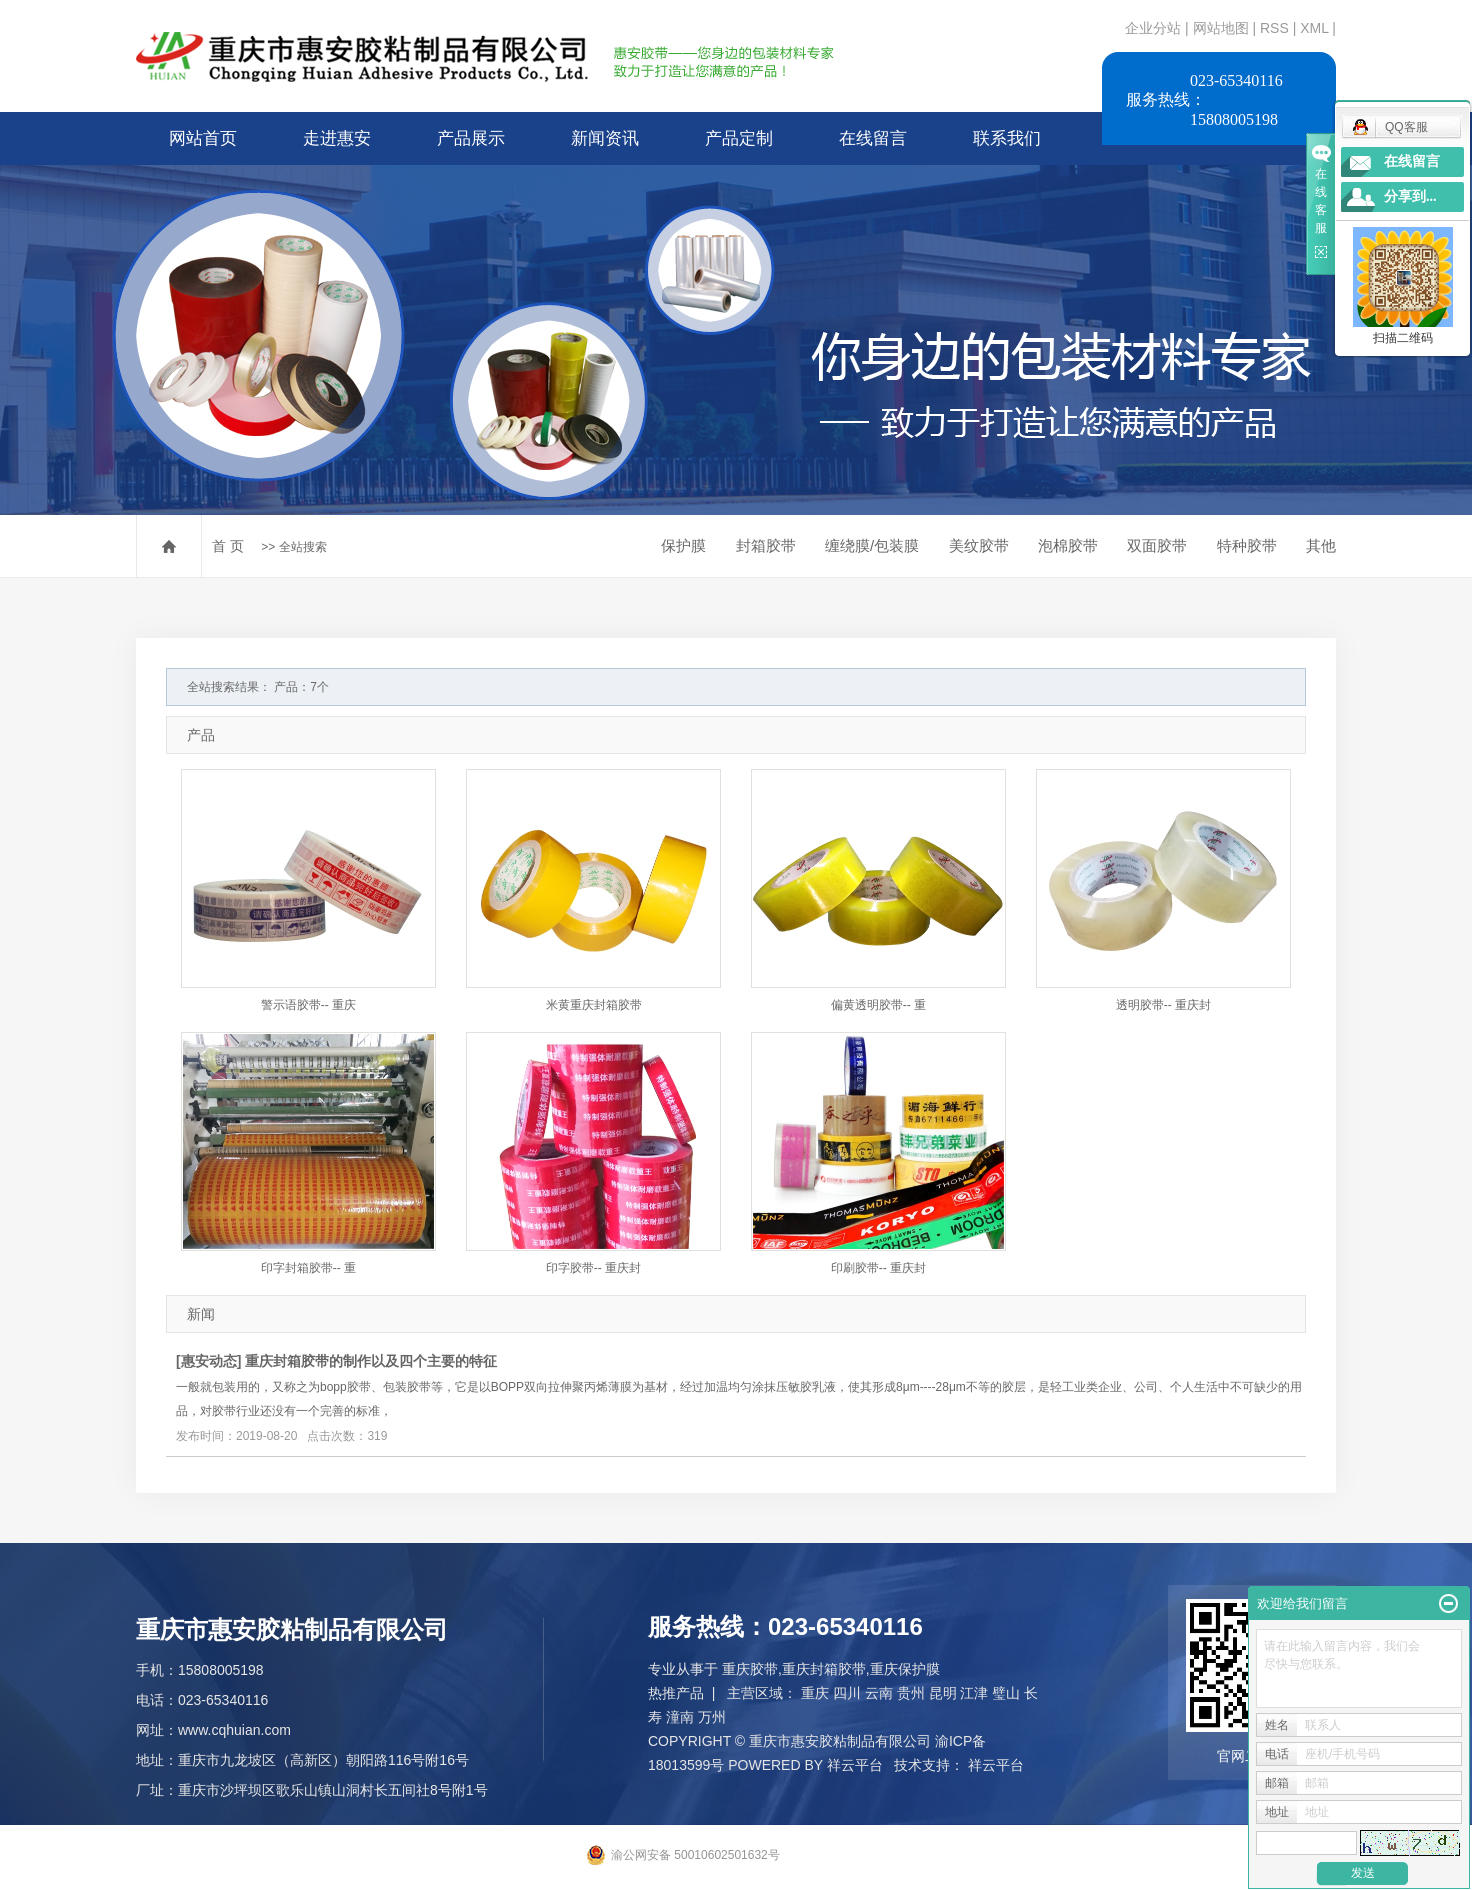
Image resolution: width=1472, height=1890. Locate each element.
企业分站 (1153, 28)
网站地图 (1223, 28)
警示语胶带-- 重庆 (308, 1005)
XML (1314, 28)
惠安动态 (209, 1361)
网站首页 (203, 138)
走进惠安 (337, 138)
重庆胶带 (750, 1669)
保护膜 (683, 545)
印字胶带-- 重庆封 (593, 1268)
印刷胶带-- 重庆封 (878, 1268)
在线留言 (873, 138)
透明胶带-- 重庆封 (1163, 1005)
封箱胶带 (766, 545)
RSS (1274, 28)
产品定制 (739, 138)
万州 (712, 1717)
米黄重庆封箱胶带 (594, 1005)
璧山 (1006, 1693)
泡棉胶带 (1068, 545)
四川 (847, 1693)
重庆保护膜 (905, 1669)
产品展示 (471, 138)
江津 (974, 1693)
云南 (879, 1693)
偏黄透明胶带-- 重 (878, 1005)
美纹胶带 (979, 545)
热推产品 (676, 1693)
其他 (1321, 545)
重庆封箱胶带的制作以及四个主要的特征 (371, 1361)
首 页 (228, 546)
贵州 (911, 1693)
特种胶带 (1247, 545)
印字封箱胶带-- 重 (308, 1268)
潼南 (680, 1717)
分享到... (1410, 196)
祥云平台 (855, 1765)
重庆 (815, 1693)
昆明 (943, 1693)
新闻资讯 (605, 138)
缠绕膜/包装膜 (872, 545)
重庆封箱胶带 (824, 1669)
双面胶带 (1157, 545)
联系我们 (1007, 138)
